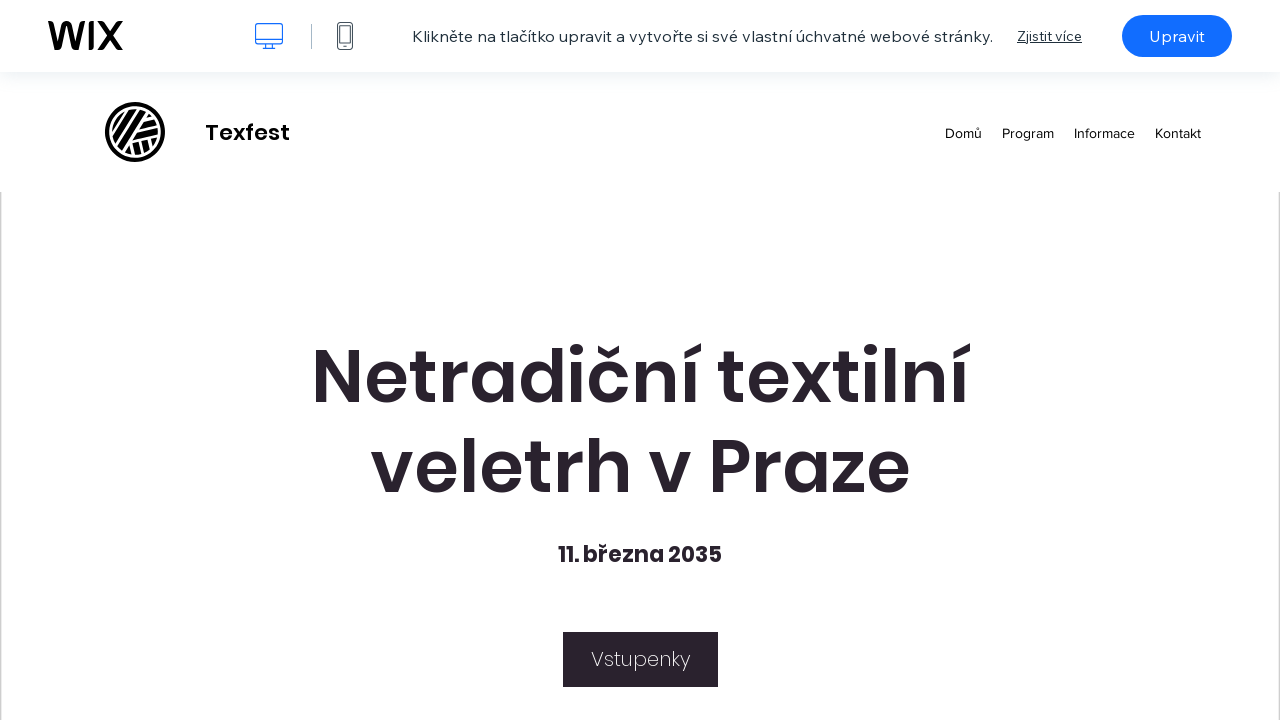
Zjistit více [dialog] (1049, 36)
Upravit (1177, 36)
